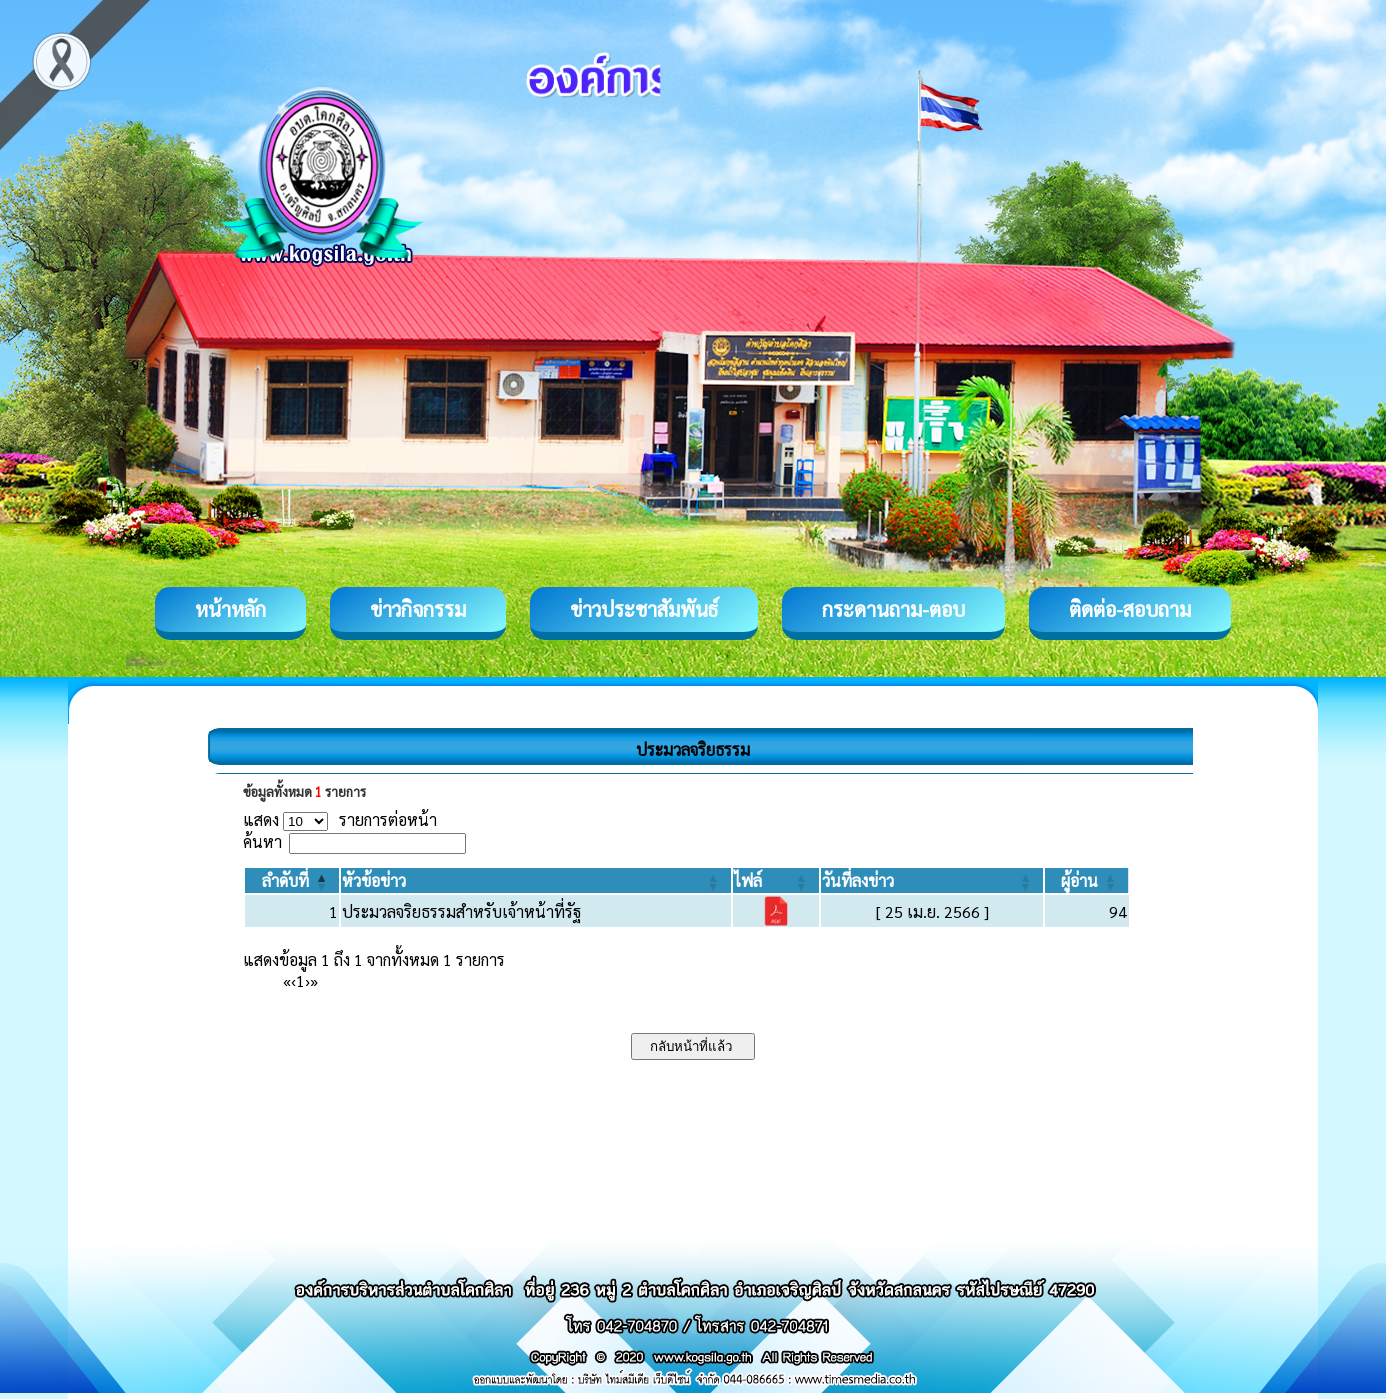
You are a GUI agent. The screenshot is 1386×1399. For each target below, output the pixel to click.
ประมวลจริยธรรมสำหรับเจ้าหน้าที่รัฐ (461, 911)
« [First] (287, 980)
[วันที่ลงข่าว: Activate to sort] (932, 880)
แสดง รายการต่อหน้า (340, 819)
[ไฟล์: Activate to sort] (776, 880)
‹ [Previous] (293, 980)
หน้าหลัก (230, 609)
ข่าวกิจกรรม (418, 609)
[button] (285, 880)
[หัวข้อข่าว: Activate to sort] (535, 880)
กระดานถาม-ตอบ (893, 609)
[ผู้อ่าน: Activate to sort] (1087, 880)
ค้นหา (262, 841)
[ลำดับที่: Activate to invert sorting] (292, 880)
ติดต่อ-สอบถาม (1130, 609)
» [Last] (314, 980)
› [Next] (307, 980)
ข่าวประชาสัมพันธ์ (644, 609)
